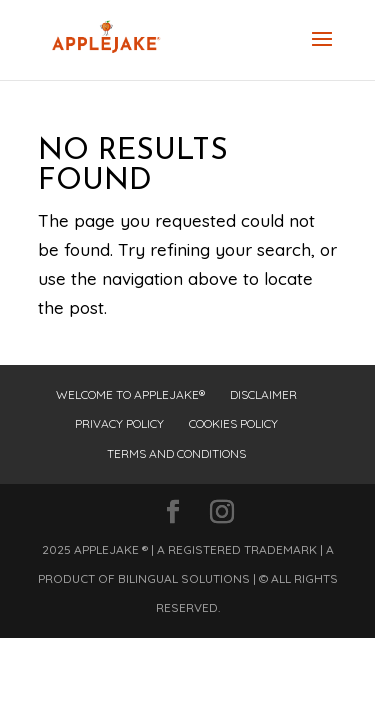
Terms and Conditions (176, 453)
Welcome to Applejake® (130, 394)
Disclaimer (263, 394)
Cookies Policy (233, 423)
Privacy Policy (119, 423)
